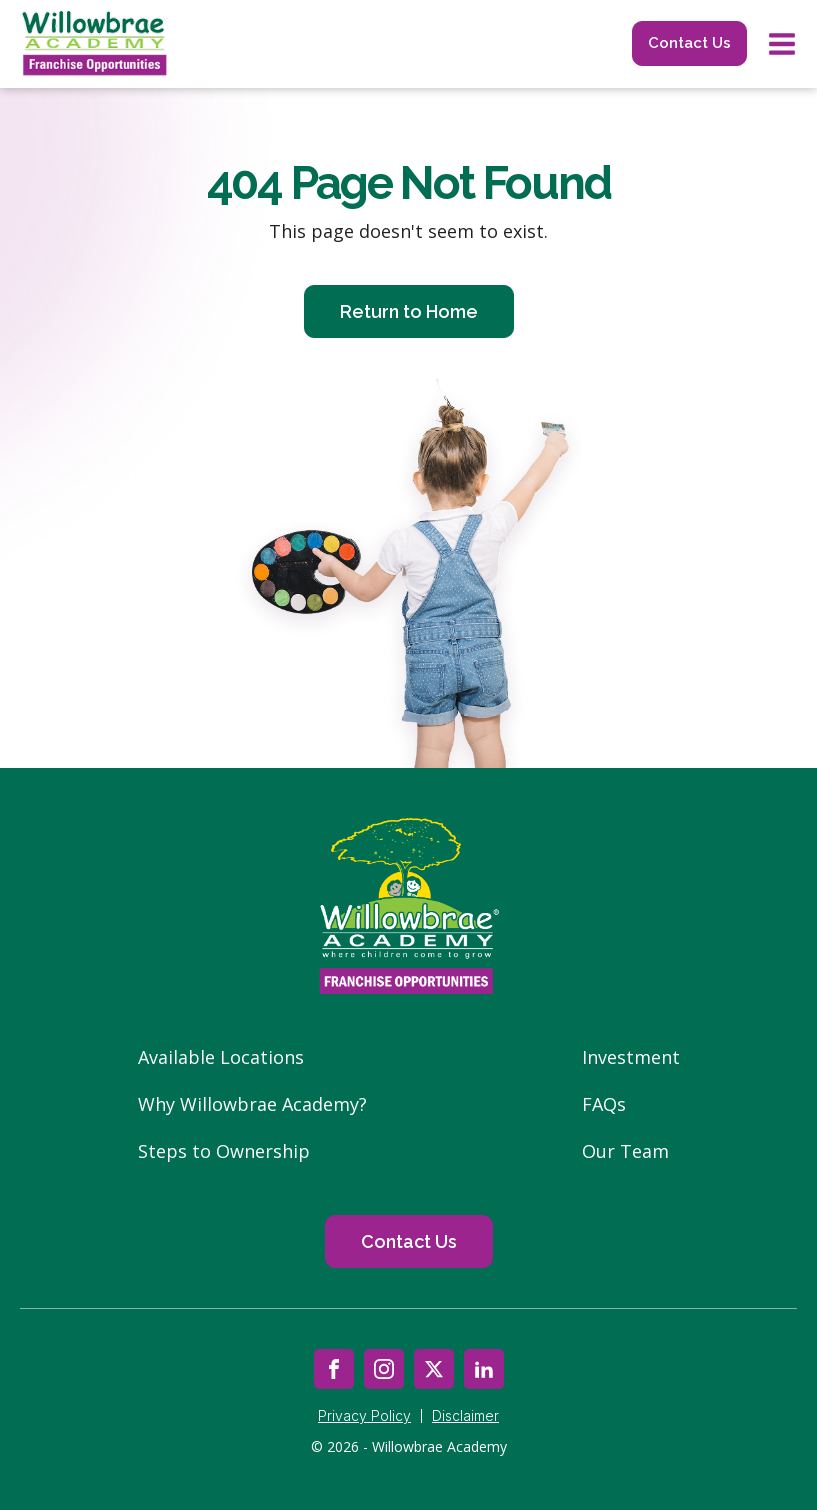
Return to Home (409, 311)
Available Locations (221, 1057)
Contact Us (689, 43)
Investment (631, 1057)
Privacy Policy (364, 1416)
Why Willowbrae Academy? (252, 1104)
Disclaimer (465, 1416)
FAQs (604, 1104)
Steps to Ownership (224, 1151)
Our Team (625, 1151)
